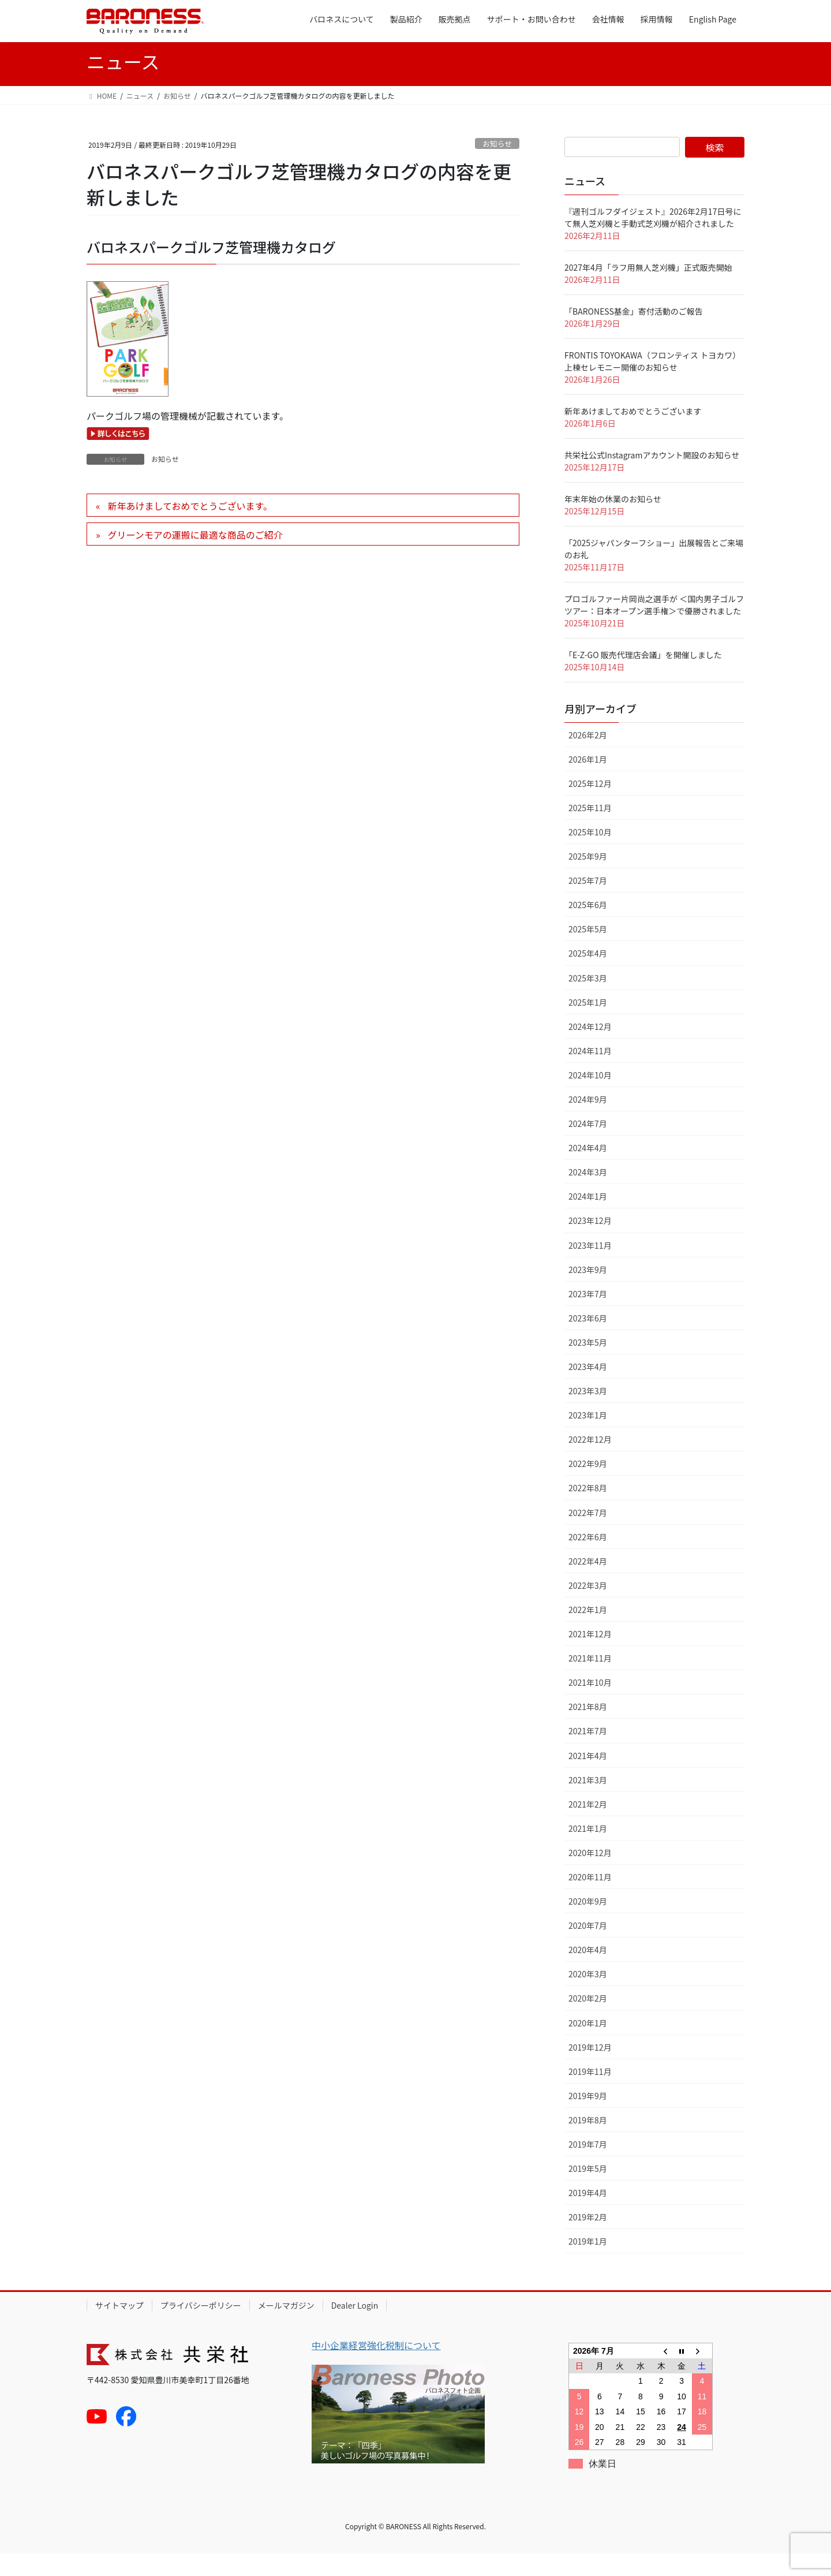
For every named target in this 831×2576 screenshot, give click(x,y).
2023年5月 (587, 1365)
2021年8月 (587, 1729)
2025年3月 (587, 1000)
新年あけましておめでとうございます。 (189, 528)
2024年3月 (587, 1194)
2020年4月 (587, 1972)
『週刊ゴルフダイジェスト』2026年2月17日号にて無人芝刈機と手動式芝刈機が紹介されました (652, 240)
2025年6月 (587, 927)
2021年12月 (590, 1656)
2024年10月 (590, 1097)
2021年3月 (587, 1802)
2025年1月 (587, 1025)
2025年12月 (590, 806)
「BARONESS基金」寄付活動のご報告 (633, 333)
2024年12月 (590, 1049)
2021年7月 (587, 1753)
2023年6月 (587, 1340)
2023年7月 (587, 1316)
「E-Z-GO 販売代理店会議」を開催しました (643, 677)
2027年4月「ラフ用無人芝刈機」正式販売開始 (648, 290)
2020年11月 (590, 1899)
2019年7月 (587, 2166)
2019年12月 (590, 2069)
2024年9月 (587, 1122)
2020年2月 (587, 2020)
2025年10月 (590, 854)
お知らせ (497, 165)
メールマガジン (286, 2328)
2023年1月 (587, 1437)
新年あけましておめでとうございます (632, 433)
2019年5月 (587, 2191)
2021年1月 (587, 1851)
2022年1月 (587, 1632)
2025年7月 (587, 903)
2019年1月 (587, 2263)
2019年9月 (587, 2118)
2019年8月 (587, 2142)
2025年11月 (590, 830)
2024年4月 (587, 1170)
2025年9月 (587, 878)
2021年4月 (587, 1778)
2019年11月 (590, 2094)
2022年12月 (590, 1462)
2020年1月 (587, 2045)
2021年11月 (590, 1680)
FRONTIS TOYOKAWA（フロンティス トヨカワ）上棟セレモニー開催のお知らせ (652, 383)
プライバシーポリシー (200, 2328)
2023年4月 (587, 1389)
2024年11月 (590, 1073)
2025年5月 (587, 951)
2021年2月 (587, 1826)
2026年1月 (587, 781)
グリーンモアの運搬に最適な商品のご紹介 (194, 557)
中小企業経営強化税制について (376, 2368)
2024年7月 (587, 1146)
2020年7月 (587, 1948)
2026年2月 (587, 757)
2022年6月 (587, 1559)
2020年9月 (587, 1923)
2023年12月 (590, 1243)
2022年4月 (587, 1583)
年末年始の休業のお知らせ (612, 521)
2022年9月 (587, 1486)
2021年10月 (590, 1705)
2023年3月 (587, 1413)
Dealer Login (354, 2328)
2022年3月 (587, 1608)
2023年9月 (587, 1292)
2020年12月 (590, 1875)
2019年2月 (587, 2239)
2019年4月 (587, 2215)
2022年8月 (587, 1510)
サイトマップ (119, 2328)
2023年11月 (590, 1268)
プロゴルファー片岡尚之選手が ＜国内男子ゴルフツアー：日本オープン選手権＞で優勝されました (654, 627)
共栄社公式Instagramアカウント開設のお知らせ (651, 477)
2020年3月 (587, 1996)
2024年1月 (587, 1218)
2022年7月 (587, 1535)
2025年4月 (587, 975)
